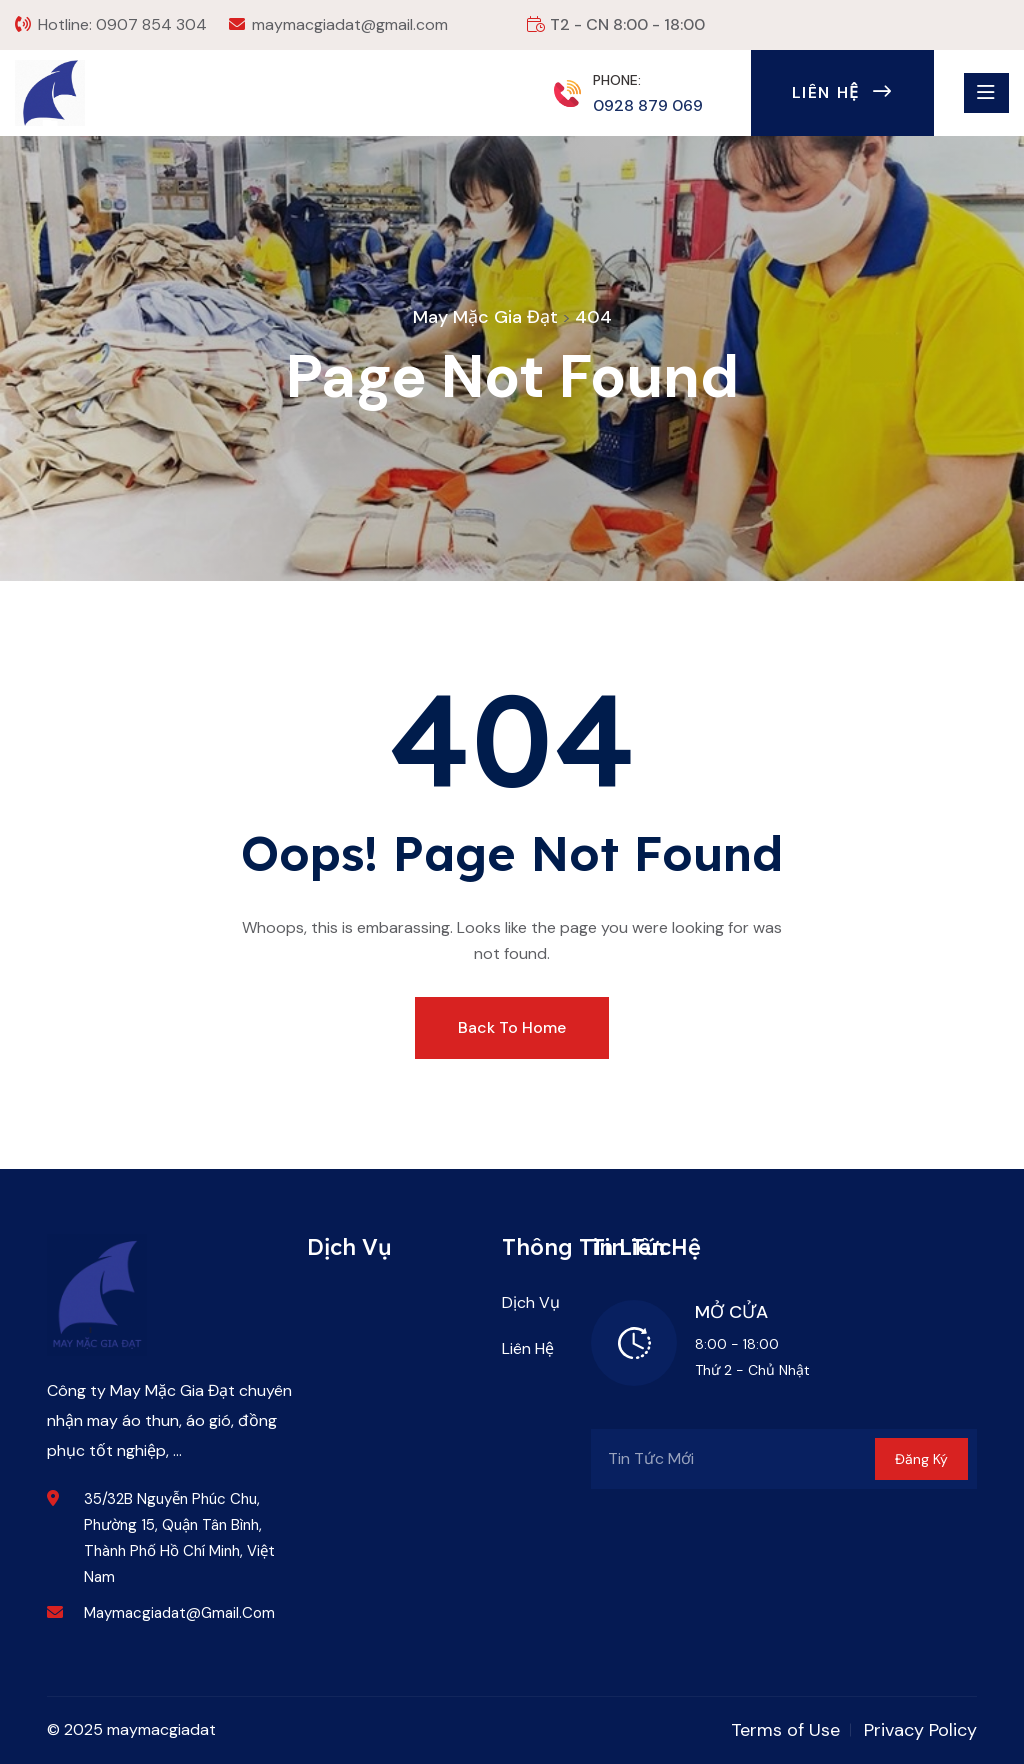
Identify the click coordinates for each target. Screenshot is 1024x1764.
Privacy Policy (920, 1730)
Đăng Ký (921, 1459)
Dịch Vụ (531, 1302)
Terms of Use (785, 1730)
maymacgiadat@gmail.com (350, 24)
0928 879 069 (648, 105)
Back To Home (512, 1027)
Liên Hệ (842, 92)
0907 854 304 (151, 24)
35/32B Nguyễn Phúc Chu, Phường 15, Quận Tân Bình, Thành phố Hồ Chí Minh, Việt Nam (179, 1538)
